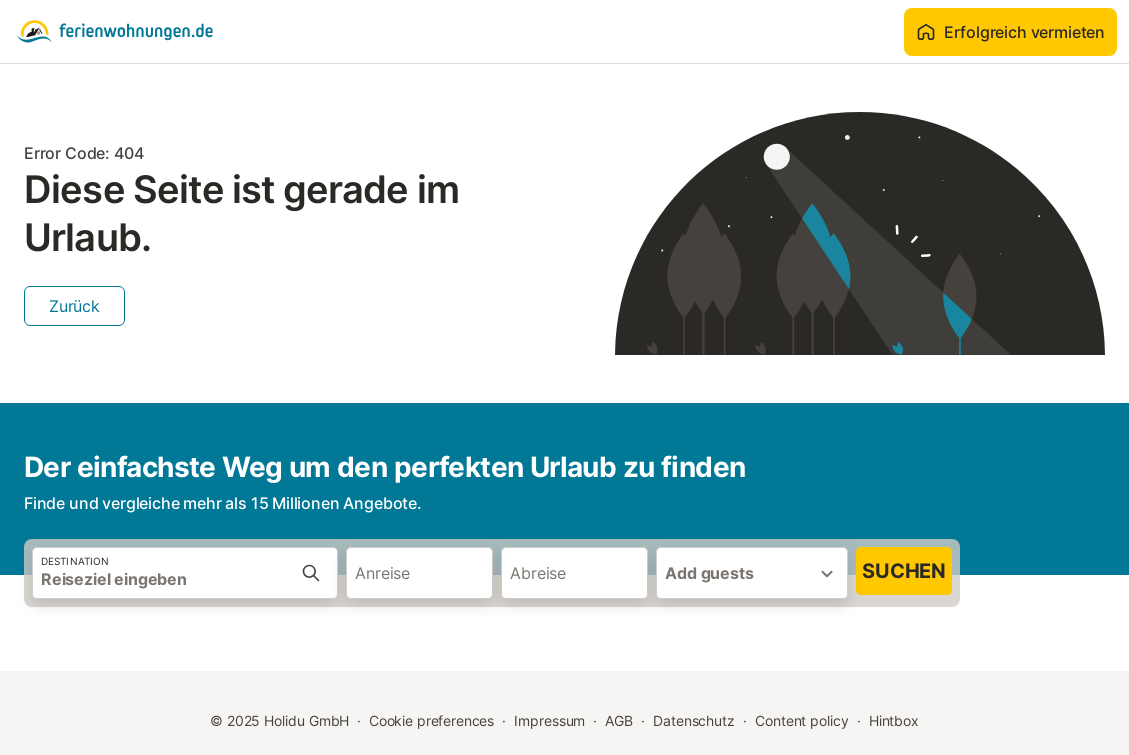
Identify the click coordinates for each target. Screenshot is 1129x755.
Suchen (904, 571)
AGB (619, 720)
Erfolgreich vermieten (1010, 32)
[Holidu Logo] (115, 32)
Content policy (802, 720)
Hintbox (894, 720)
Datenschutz (694, 720)
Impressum (549, 720)
